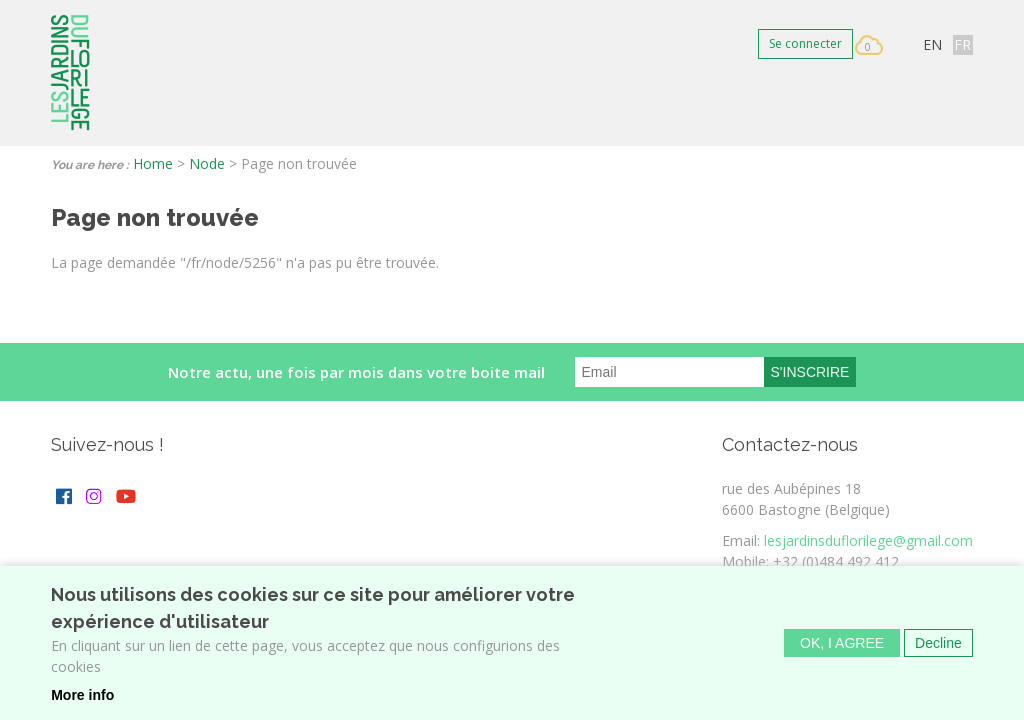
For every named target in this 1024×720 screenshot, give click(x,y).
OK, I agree (842, 647)
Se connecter (805, 43)
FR (962, 44)
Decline (938, 647)
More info (82, 699)
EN (932, 44)
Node (207, 163)
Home (153, 163)
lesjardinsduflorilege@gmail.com (868, 540)
